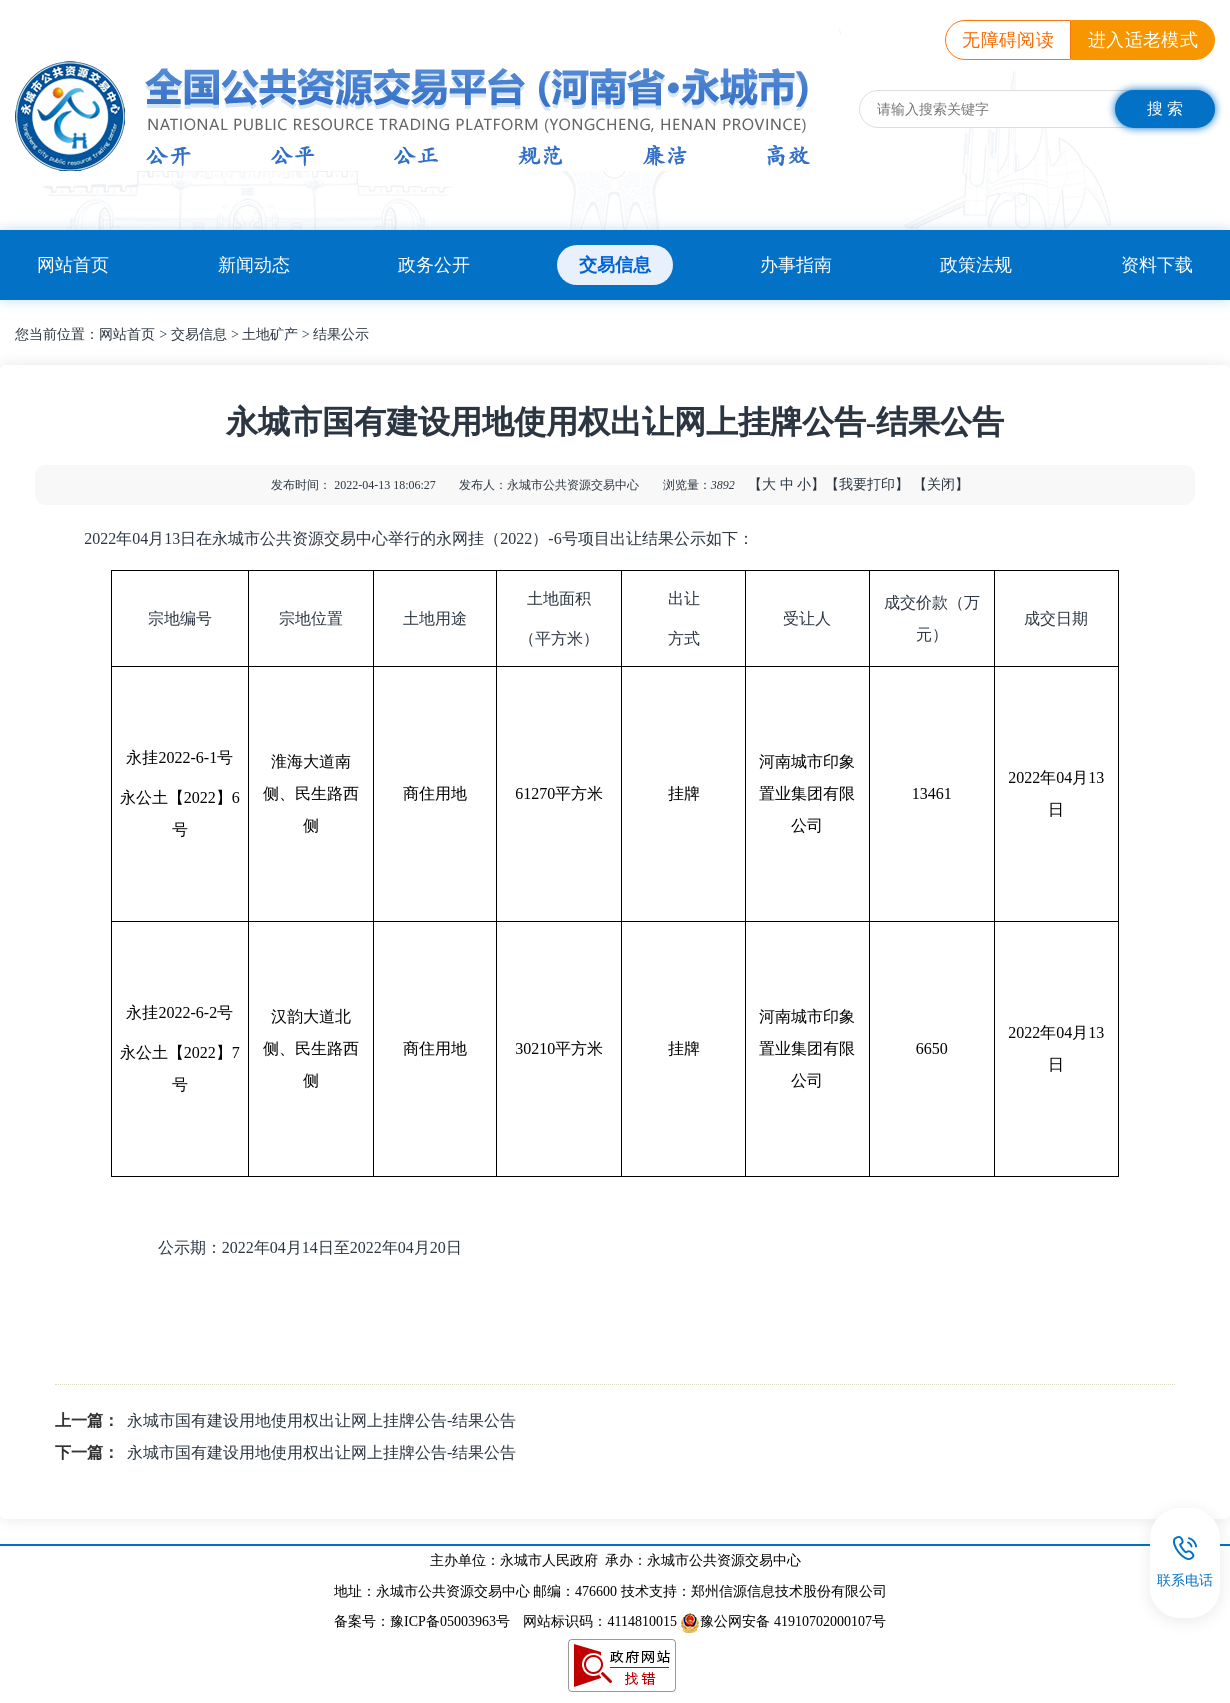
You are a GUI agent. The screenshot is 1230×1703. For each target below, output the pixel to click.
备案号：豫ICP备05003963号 (422, 1621)
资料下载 (1157, 265)
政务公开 (434, 265)
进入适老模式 (1143, 40)
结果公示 (341, 334)
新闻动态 (254, 265)
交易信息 (615, 265)
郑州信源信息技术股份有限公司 (789, 1591)
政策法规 (976, 265)
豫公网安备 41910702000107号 (783, 1621)
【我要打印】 (867, 484)
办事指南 (796, 265)
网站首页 (73, 265)
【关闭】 (941, 484)
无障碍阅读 (1008, 40)
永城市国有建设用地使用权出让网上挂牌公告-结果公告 (321, 1420)
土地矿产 (270, 334)
